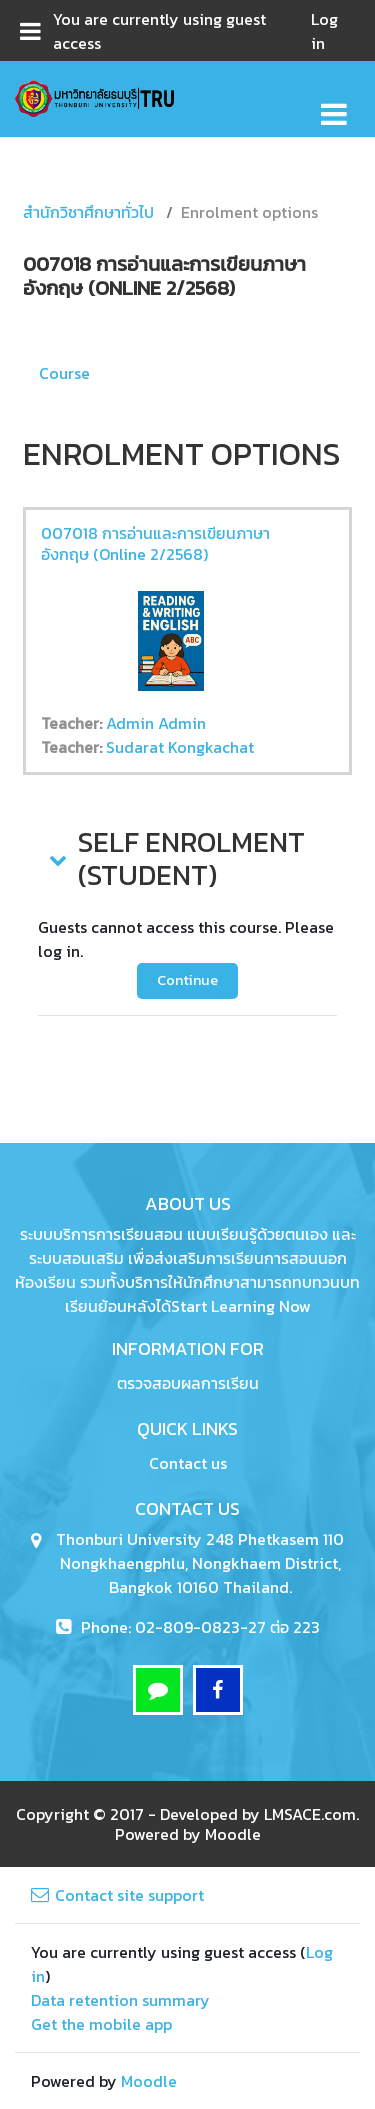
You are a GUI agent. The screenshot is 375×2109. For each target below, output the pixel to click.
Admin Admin (156, 723)
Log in (324, 31)
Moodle (233, 1834)
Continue (187, 980)
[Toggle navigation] (334, 103)
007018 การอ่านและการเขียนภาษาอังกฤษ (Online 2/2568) (155, 543)
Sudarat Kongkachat (180, 747)
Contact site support (117, 1895)
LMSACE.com (310, 1814)
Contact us (188, 1463)
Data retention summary (120, 2000)
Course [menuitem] (64, 373)
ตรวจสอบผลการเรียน (188, 1383)
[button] (56, 859)
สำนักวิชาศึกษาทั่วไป (88, 212)
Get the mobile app (101, 2024)
